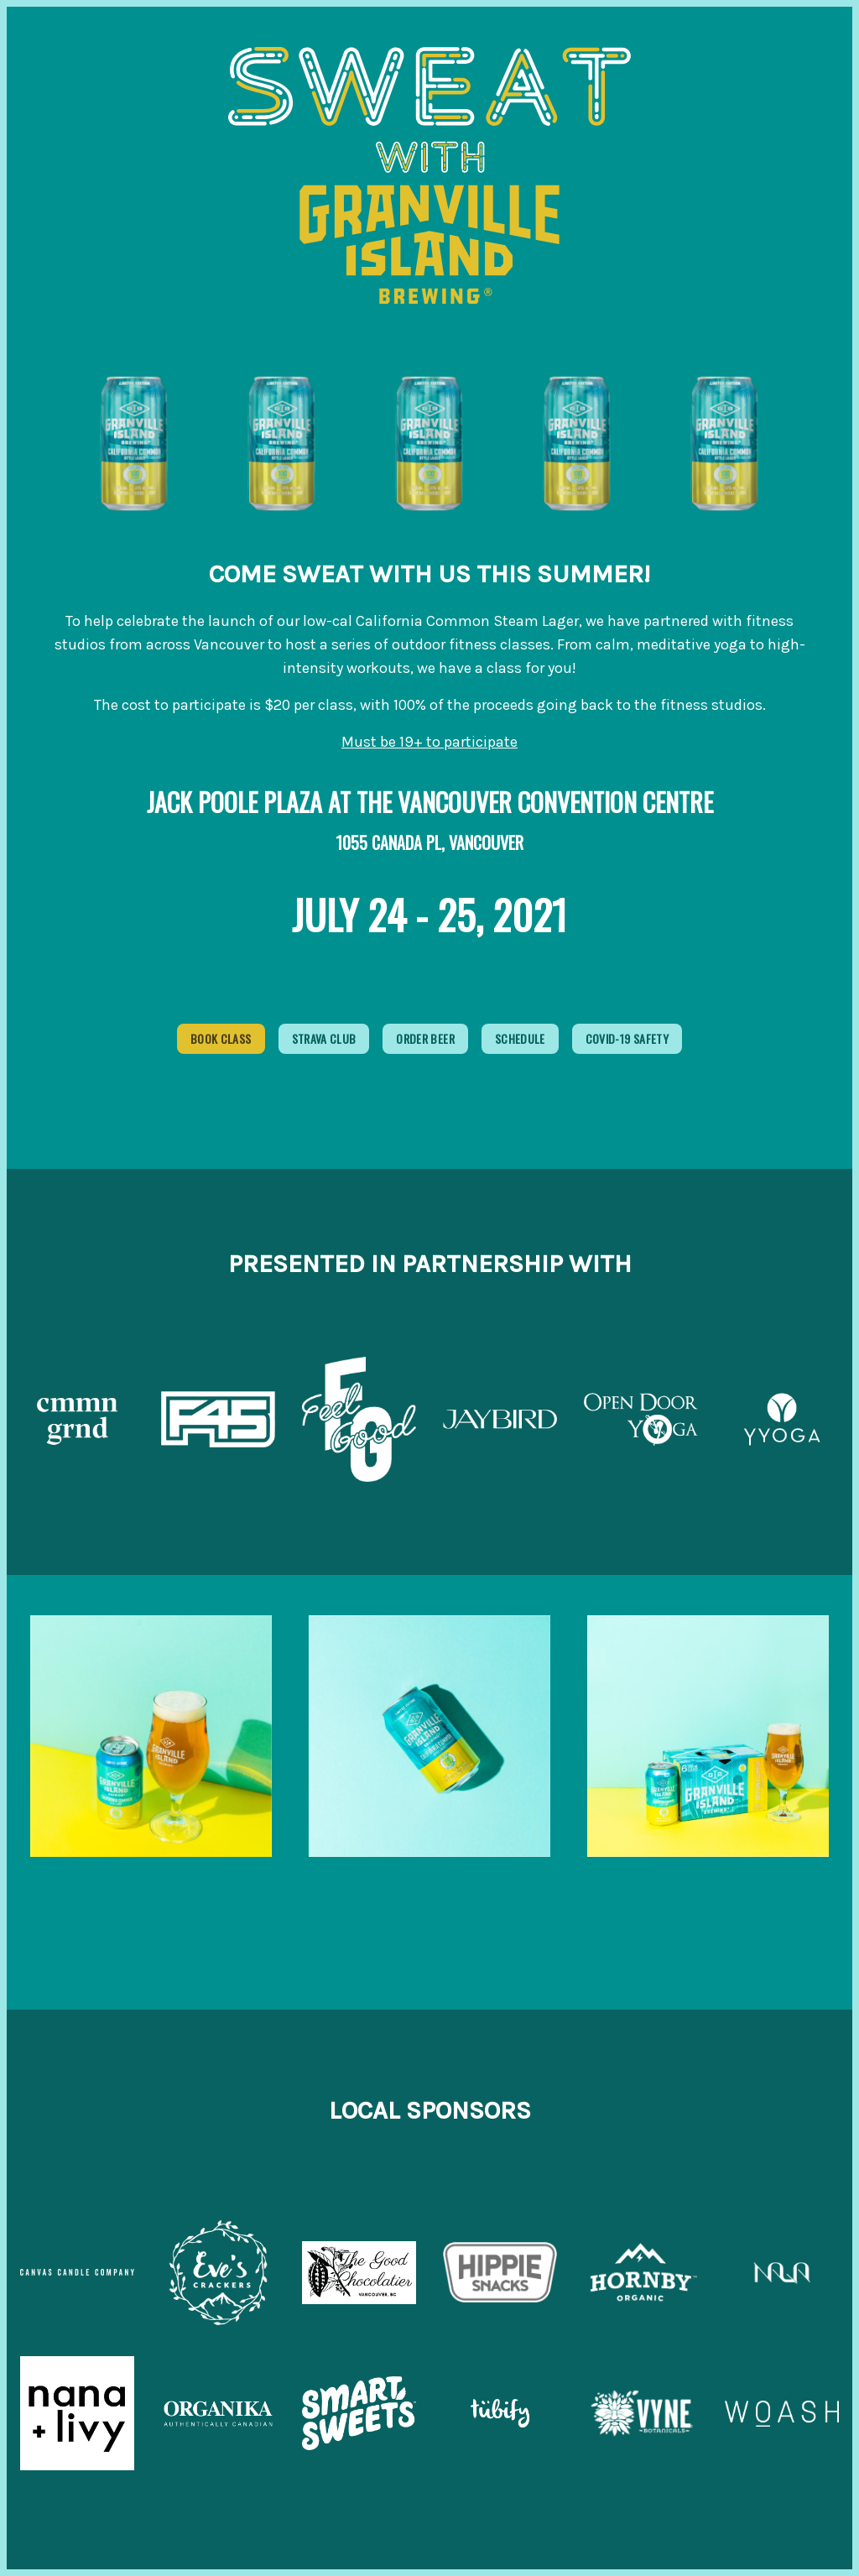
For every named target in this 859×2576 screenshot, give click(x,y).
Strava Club (324, 1038)
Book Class (221, 1038)
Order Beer (425, 1038)
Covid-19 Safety (627, 1038)
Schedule (520, 1038)
